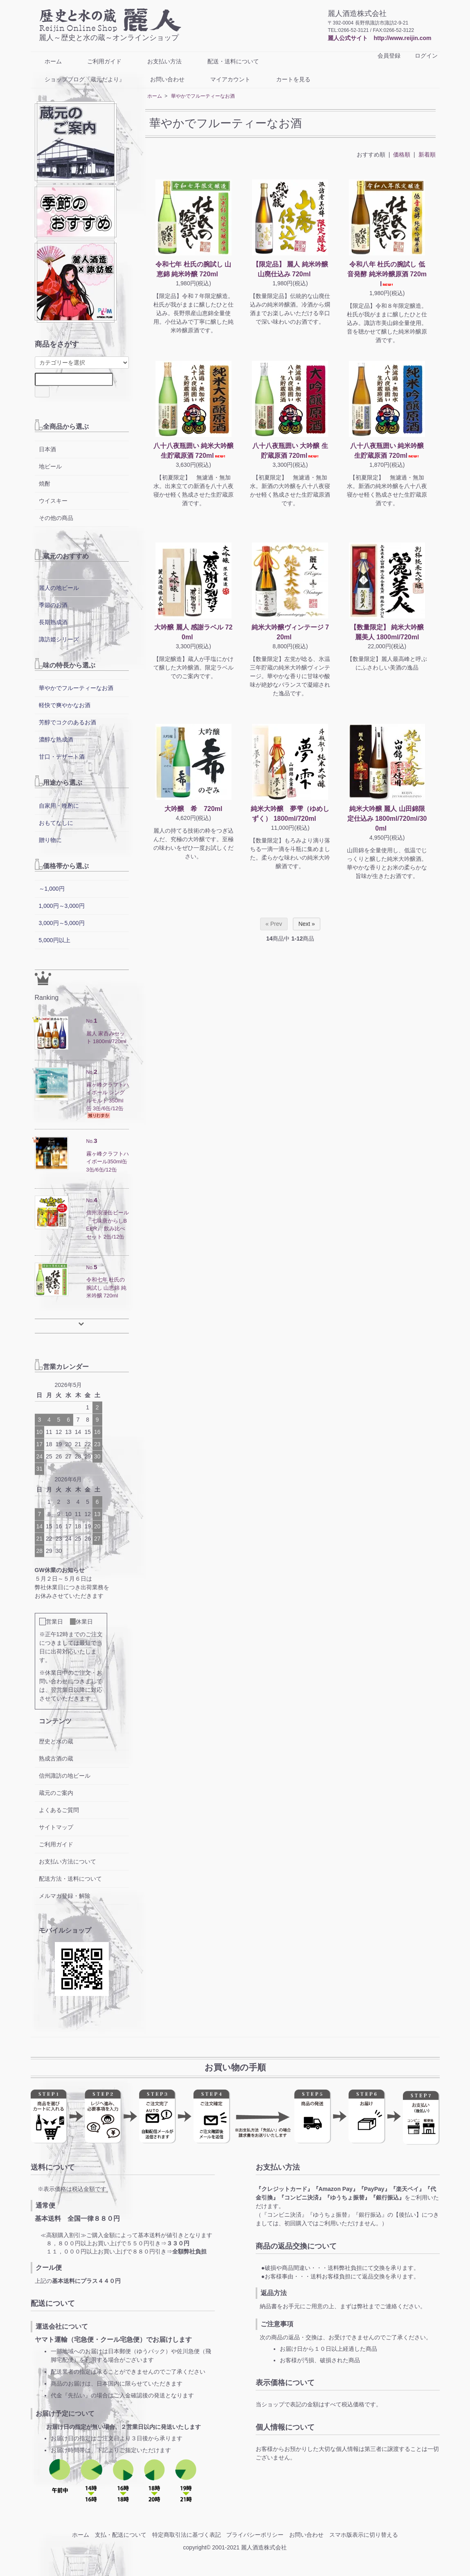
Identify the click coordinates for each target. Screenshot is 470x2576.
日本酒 (47, 449)
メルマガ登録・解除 (64, 1896)
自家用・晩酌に (59, 805)
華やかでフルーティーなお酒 (203, 96)
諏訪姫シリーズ (59, 639)
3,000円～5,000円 (62, 923)
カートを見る (287, 79)
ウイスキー (53, 500)
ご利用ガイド (98, 61)
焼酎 (44, 483)
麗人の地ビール (59, 588)
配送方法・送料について (70, 1878)
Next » (306, 924)
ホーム (47, 61)
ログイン (422, 55)
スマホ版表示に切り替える (363, 2534)
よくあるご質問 (59, 1810)
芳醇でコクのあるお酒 (67, 722)
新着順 (427, 154)
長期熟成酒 (53, 622)
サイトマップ (56, 1827)
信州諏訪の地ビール (64, 1775)
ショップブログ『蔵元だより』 (79, 79)
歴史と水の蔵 (56, 1741)
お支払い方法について (67, 1861)
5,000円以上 (54, 940)
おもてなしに (56, 823)
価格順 (401, 154)
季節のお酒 (53, 605)
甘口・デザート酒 (62, 756)
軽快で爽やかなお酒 (64, 705)
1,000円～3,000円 (62, 906)
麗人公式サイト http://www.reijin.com (379, 38)
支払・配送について (120, 2534)
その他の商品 (56, 518)
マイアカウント (224, 79)
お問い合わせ (161, 79)
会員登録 (384, 55)
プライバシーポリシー (254, 2534)
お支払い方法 (158, 61)
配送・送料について (227, 61)
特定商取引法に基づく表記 (186, 2534)
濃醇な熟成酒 (56, 739)
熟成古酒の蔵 (56, 1758)
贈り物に (50, 840)
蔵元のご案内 (56, 1793)
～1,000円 (52, 888)
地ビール (50, 466)
